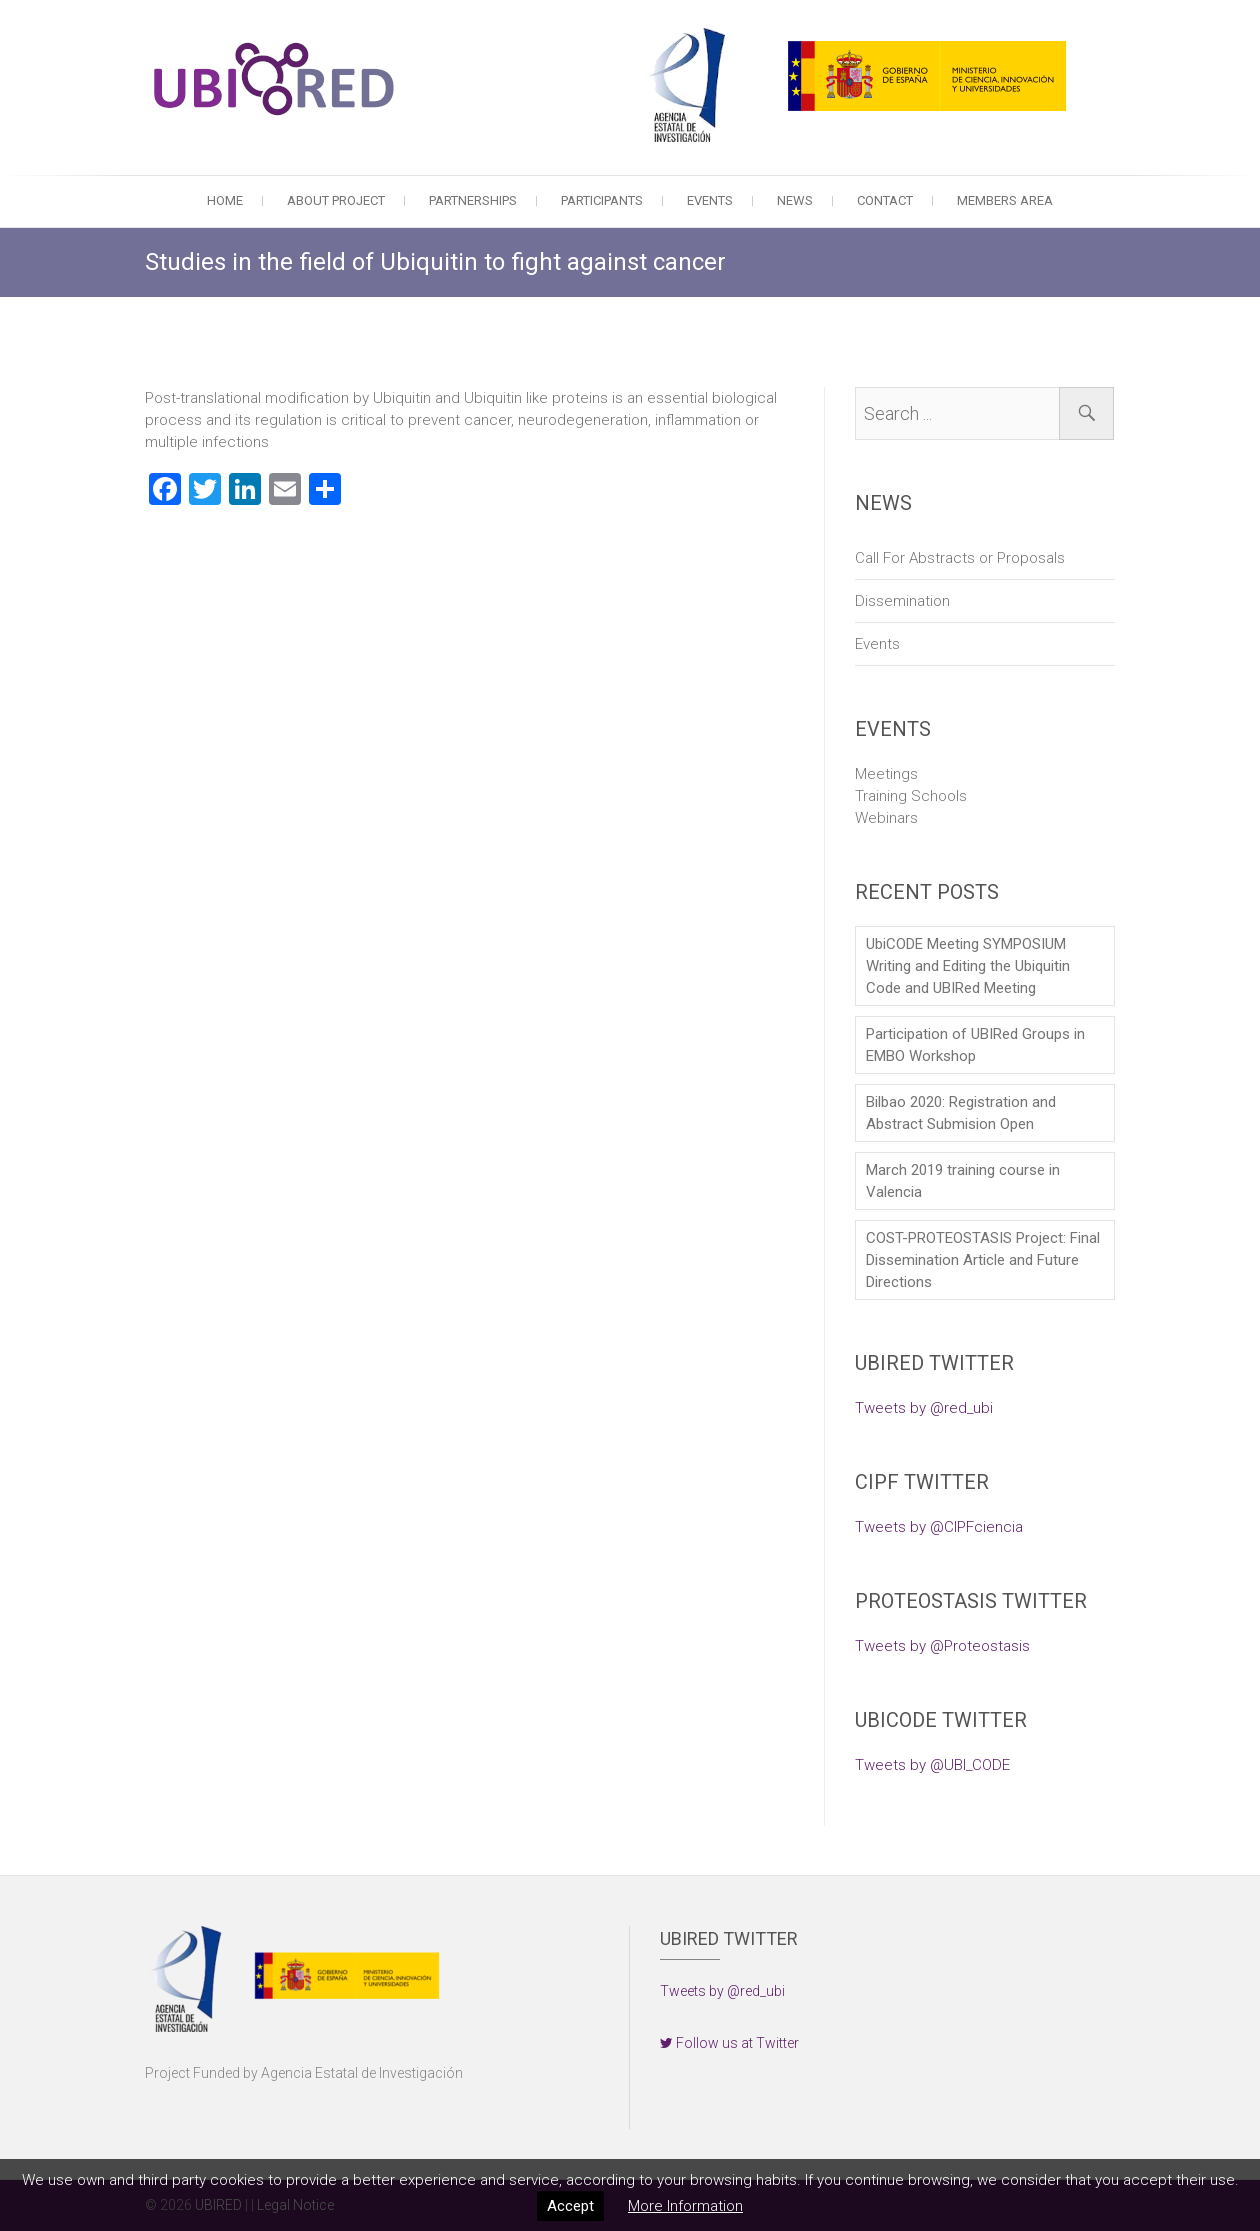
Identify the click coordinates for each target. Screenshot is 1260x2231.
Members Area (1005, 200)
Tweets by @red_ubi (924, 1408)
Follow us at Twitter (729, 2043)
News (795, 200)
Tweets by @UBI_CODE (932, 1765)
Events (710, 200)
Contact (885, 200)
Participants (602, 200)
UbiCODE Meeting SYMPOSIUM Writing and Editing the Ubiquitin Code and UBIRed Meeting (968, 966)
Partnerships (473, 200)
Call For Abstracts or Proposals (960, 558)
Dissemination (902, 601)
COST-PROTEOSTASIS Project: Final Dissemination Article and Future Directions (983, 1260)
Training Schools (911, 796)
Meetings (886, 774)
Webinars (886, 818)
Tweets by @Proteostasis (942, 1646)
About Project (336, 200)
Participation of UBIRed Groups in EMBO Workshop (975, 1045)
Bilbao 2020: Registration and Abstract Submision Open (961, 1113)
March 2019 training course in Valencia (963, 1181)
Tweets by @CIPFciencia (939, 1527)
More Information (685, 2206)
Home (225, 200)
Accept (570, 2206)
